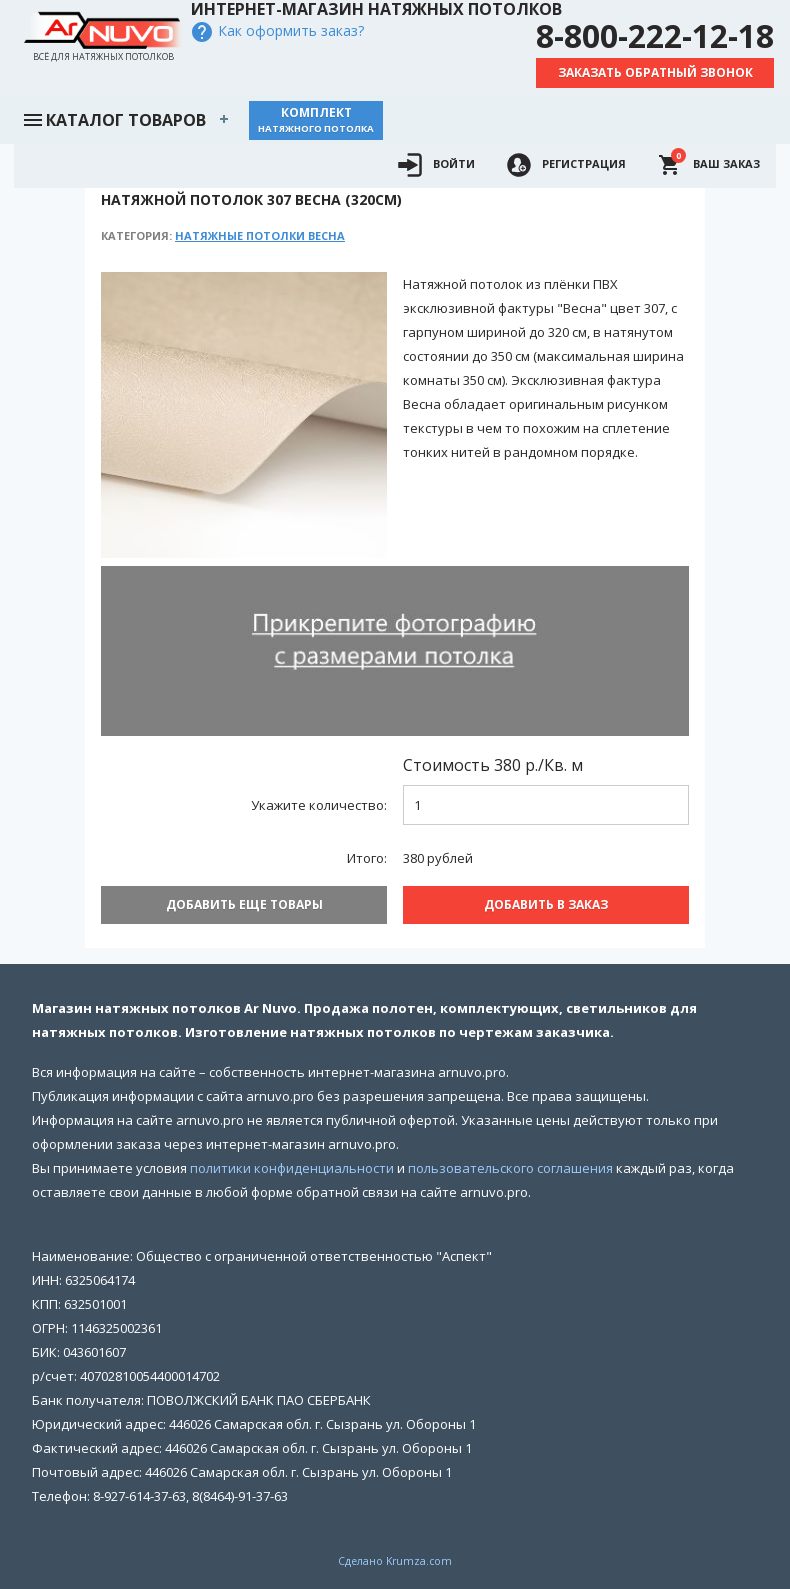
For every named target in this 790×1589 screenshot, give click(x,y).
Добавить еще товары (244, 904)
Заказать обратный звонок (655, 72)
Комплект (316, 119)
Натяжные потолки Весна (260, 235)
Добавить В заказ (546, 904)
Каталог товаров (114, 118)
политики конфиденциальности (292, 1168)
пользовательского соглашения (510, 1168)
